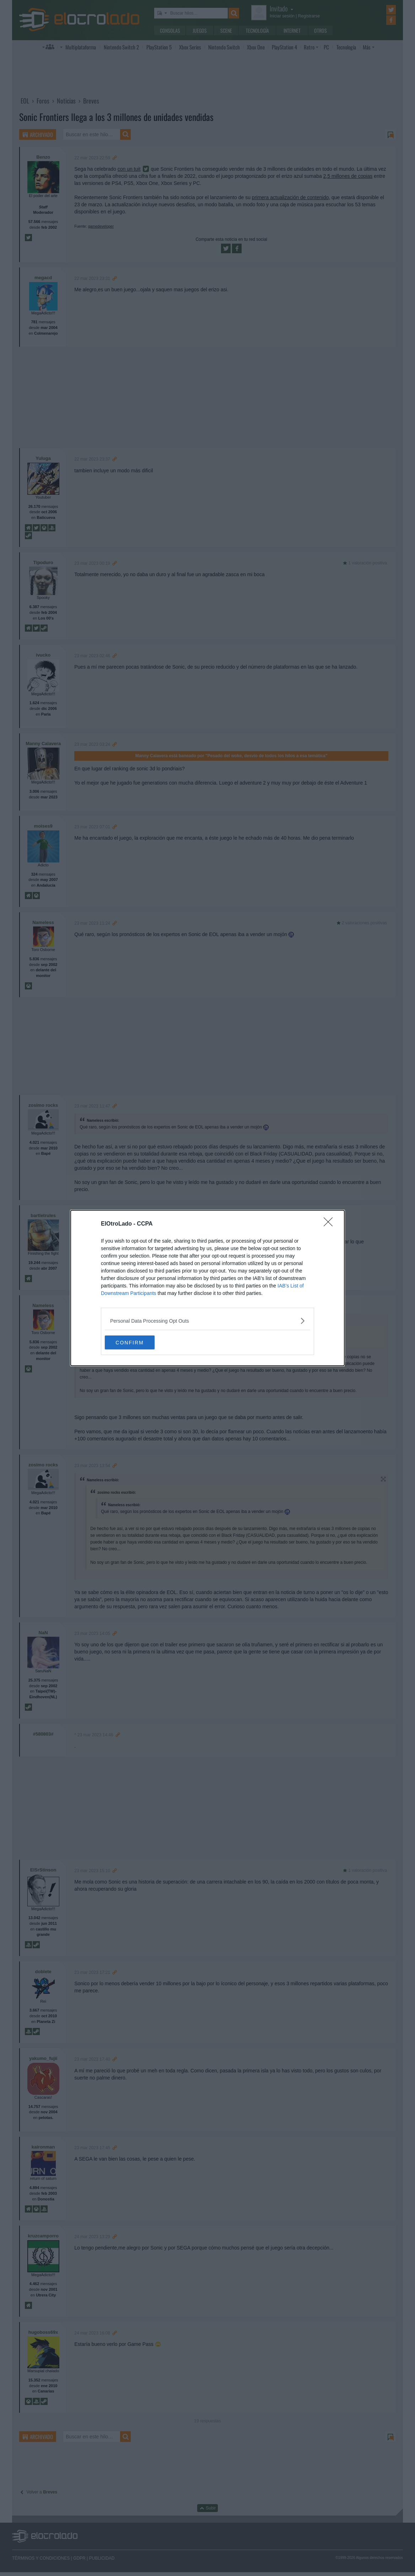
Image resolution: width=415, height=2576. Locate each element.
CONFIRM (138, 1342)
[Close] (330, 1224)
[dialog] (207, 1288)
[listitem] (207, 1320)
